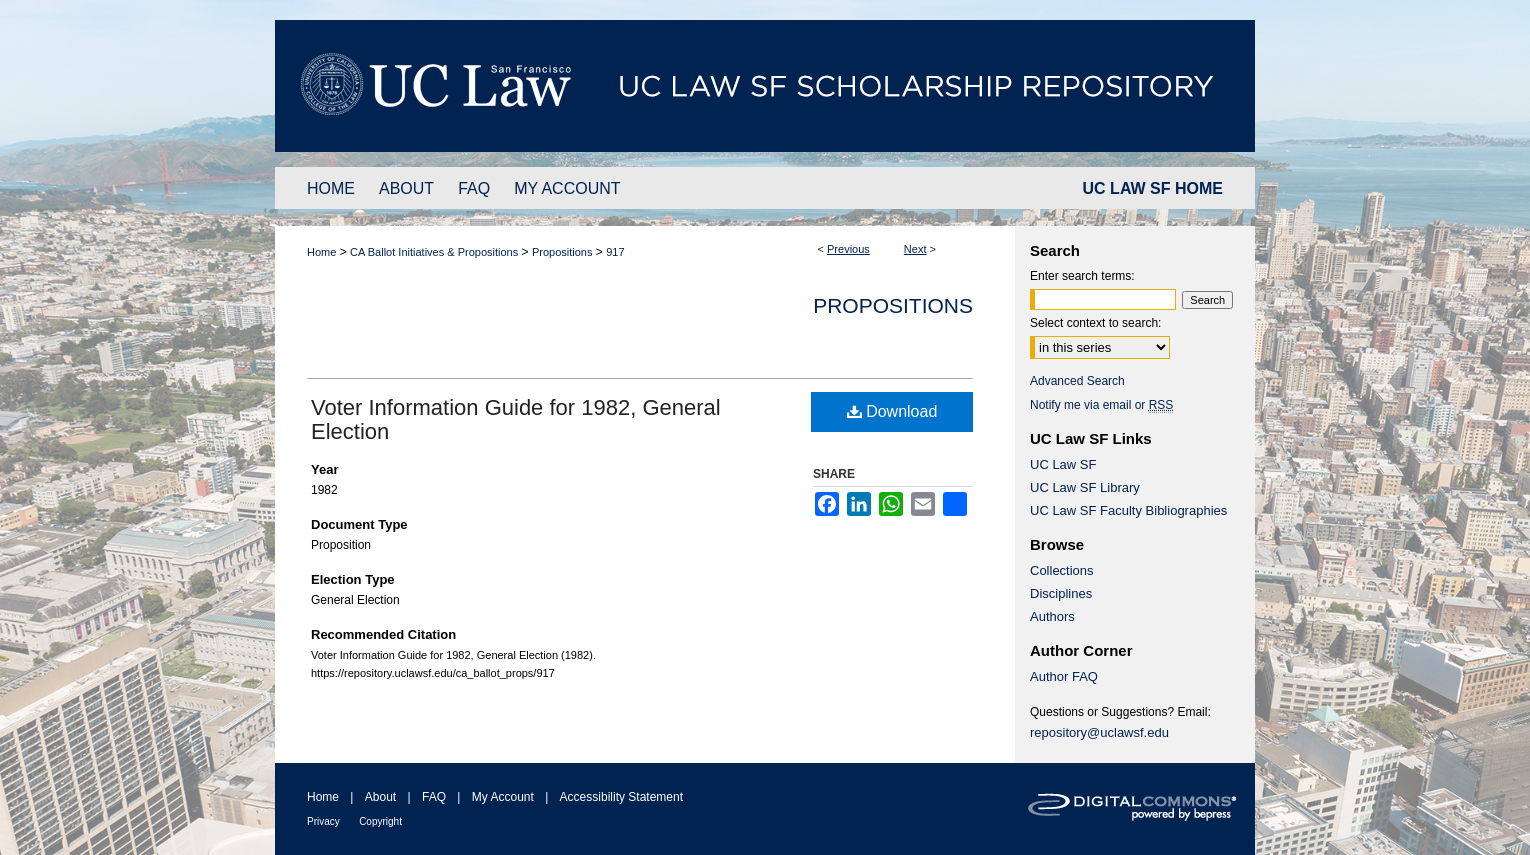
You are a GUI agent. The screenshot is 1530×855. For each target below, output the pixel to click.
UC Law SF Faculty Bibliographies (1128, 510)
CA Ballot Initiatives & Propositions (434, 252)
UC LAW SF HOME (1153, 188)
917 (615, 252)
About (380, 797)
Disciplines (1061, 593)
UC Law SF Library (1085, 487)
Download (892, 411)
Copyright (380, 821)
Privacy (323, 821)
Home (321, 252)
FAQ (434, 797)
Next (915, 249)
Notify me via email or (1101, 405)
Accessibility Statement (621, 797)
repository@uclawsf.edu (1099, 732)
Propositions (562, 252)
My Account (503, 797)
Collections (1062, 570)
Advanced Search (1077, 381)
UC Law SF (1063, 464)
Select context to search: (1095, 323)
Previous (848, 249)
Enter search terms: (1082, 276)
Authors (1052, 616)
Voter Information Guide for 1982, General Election (516, 419)
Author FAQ (1064, 676)
